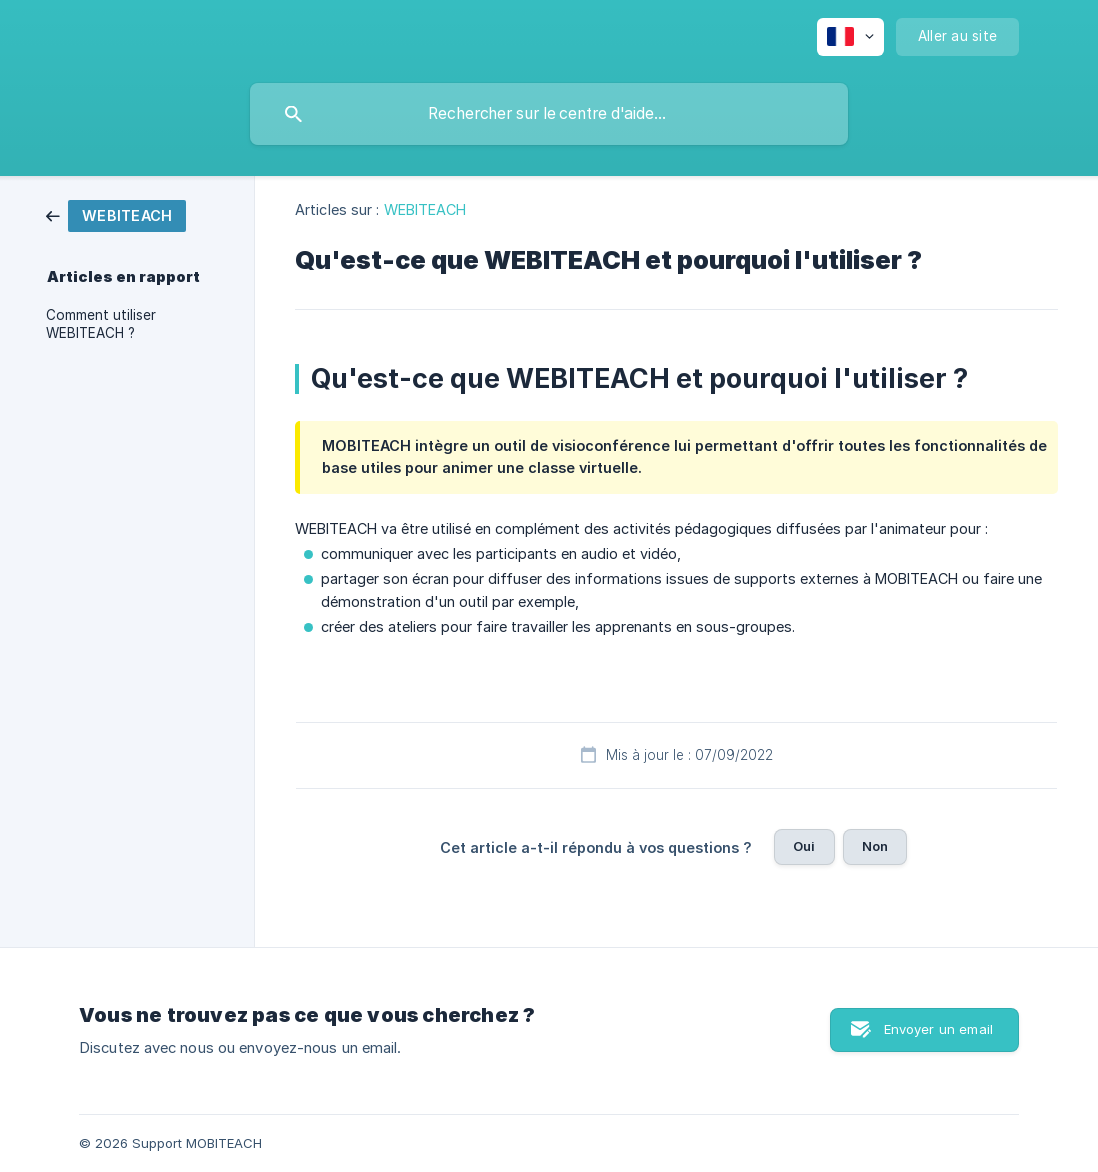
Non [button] (875, 846)
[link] (116, 214)
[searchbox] (549, 114)
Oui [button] (804, 846)
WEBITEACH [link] (425, 209)
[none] (850, 37)
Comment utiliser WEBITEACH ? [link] (101, 324)
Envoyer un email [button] (938, 1029)
